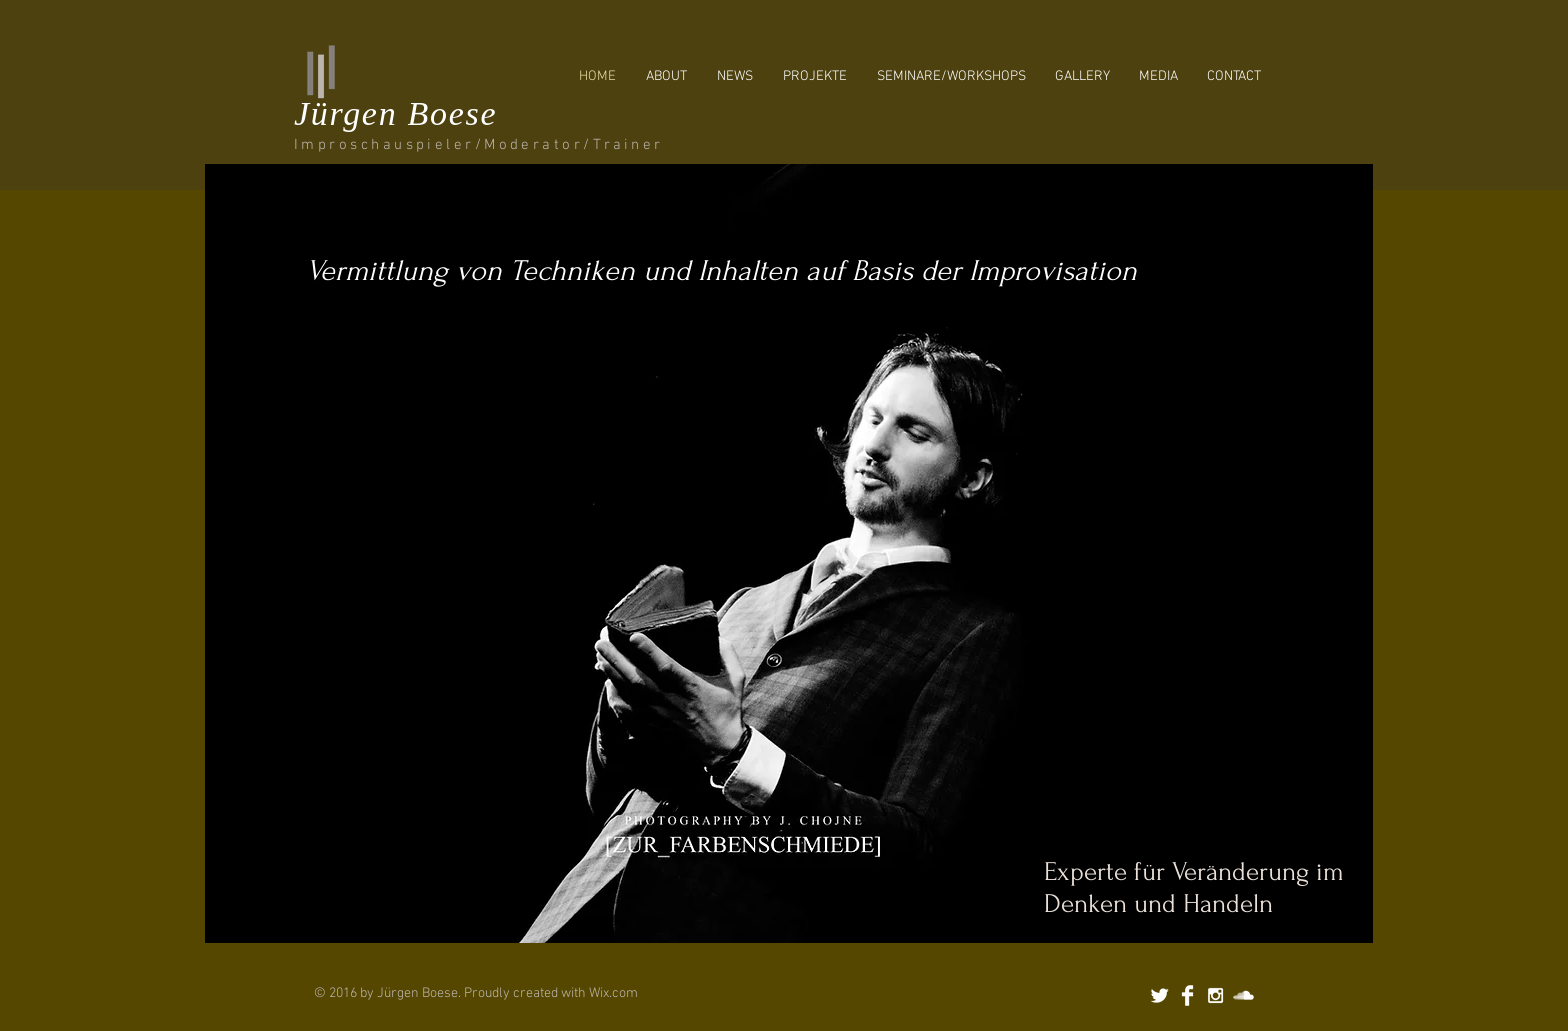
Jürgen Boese (395, 113)
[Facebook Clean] (1187, 995)
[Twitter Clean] (1159, 995)
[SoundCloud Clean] (1243, 995)
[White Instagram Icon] (1215, 995)
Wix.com (613, 993)
